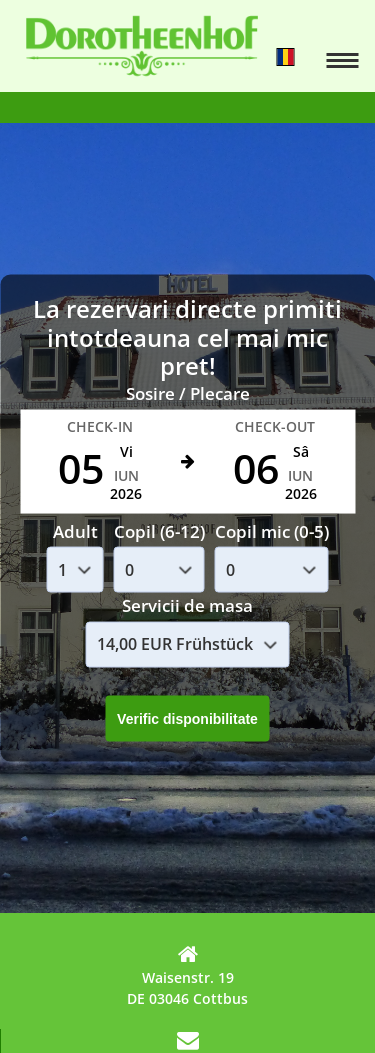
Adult (75, 530)
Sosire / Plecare (188, 393)
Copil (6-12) (159, 530)
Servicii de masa (187, 605)
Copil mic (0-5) (272, 530)
